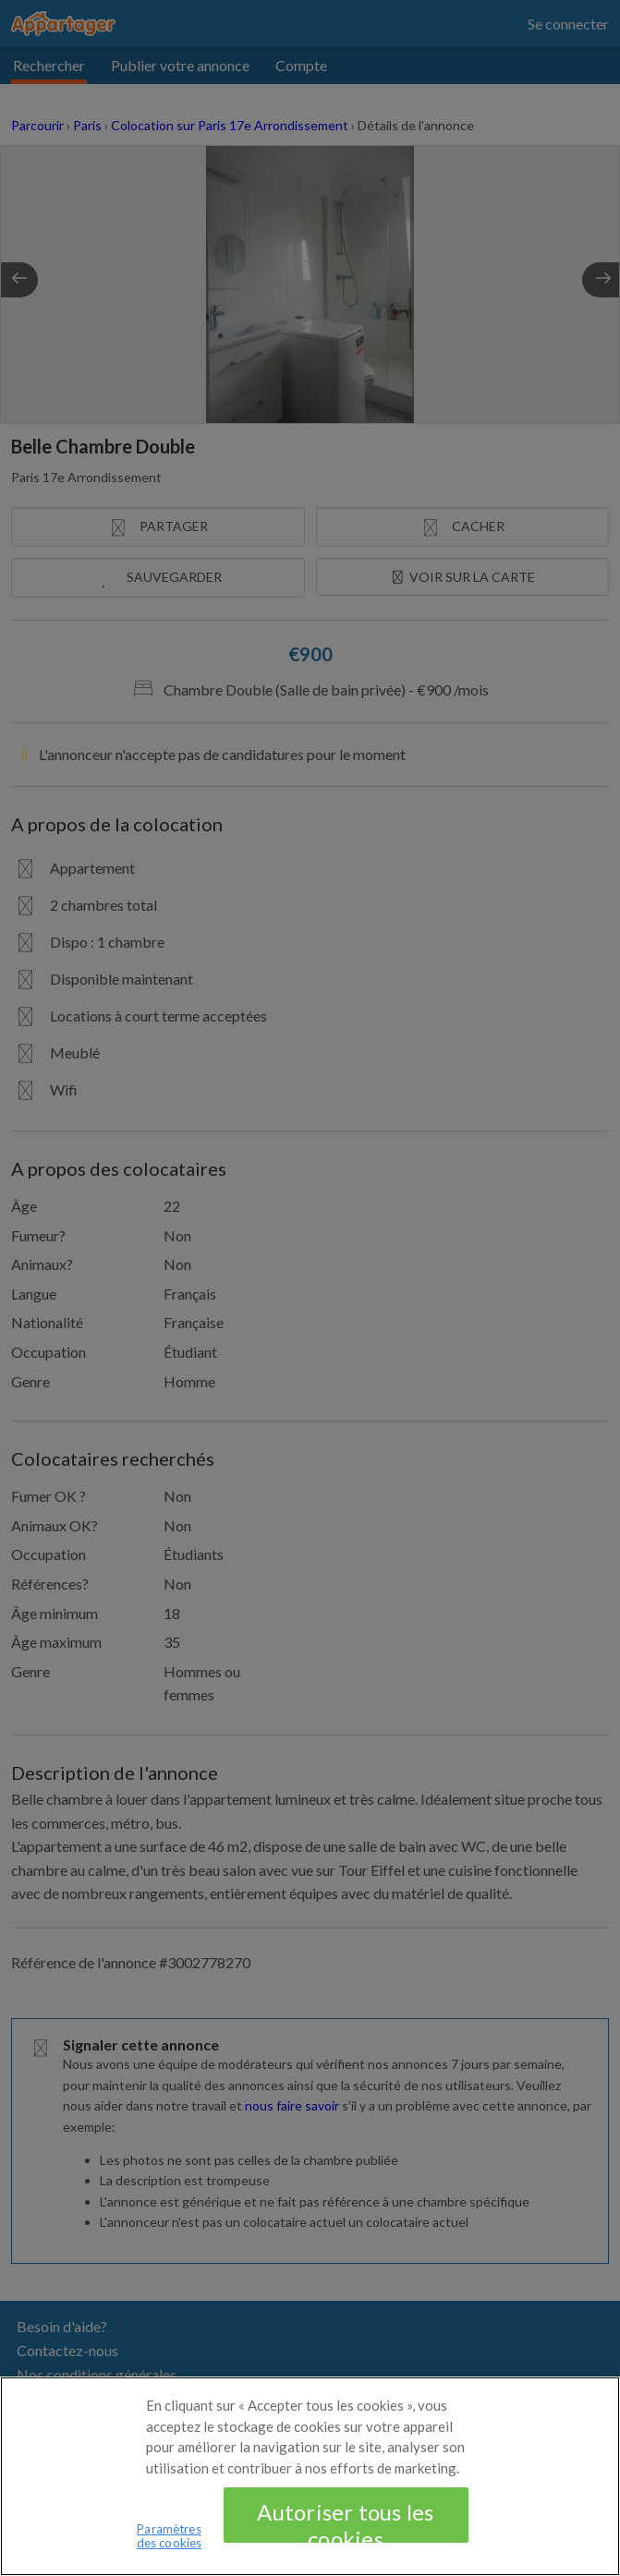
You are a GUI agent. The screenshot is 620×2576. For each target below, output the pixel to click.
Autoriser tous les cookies (345, 2533)
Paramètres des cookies (169, 2548)
